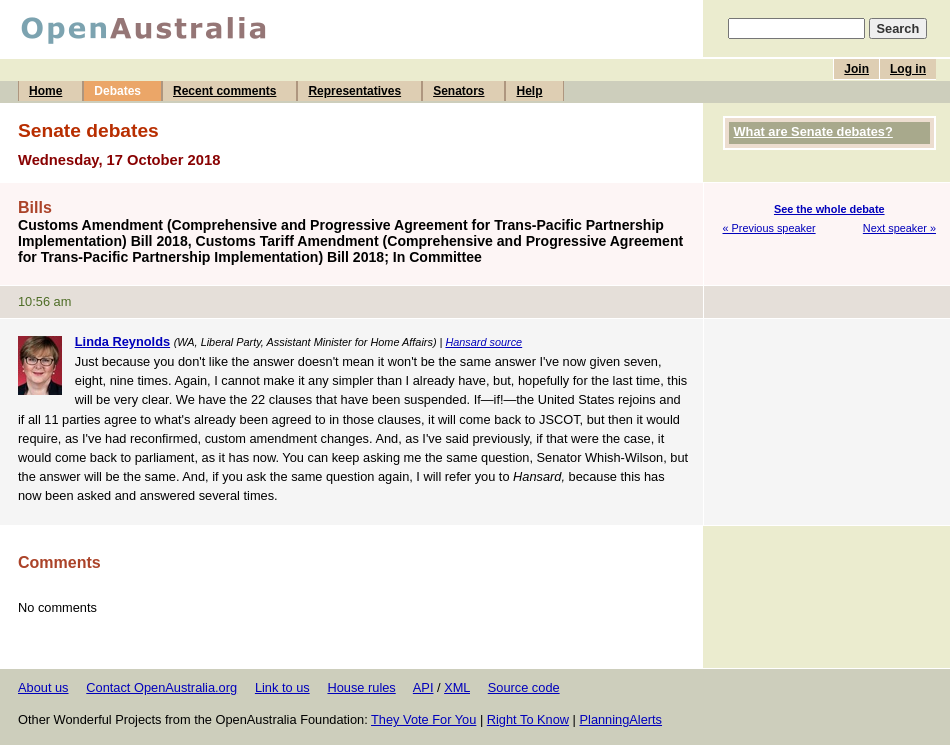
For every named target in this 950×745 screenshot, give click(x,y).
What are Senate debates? (813, 131)
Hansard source (483, 342)
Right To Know (528, 719)
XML (457, 687)
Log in (908, 69)
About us (43, 687)
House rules (361, 687)
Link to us (282, 687)
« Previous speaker (769, 228)
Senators (458, 91)
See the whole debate (829, 209)
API (423, 687)
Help (529, 91)
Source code (524, 687)
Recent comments (224, 91)
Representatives (354, 91)
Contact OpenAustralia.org (161, 687)
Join (856, 69)
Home (45, 91)
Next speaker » (899, 228)
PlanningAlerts (621, 719)
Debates (117, 91)
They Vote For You (423, 719)
